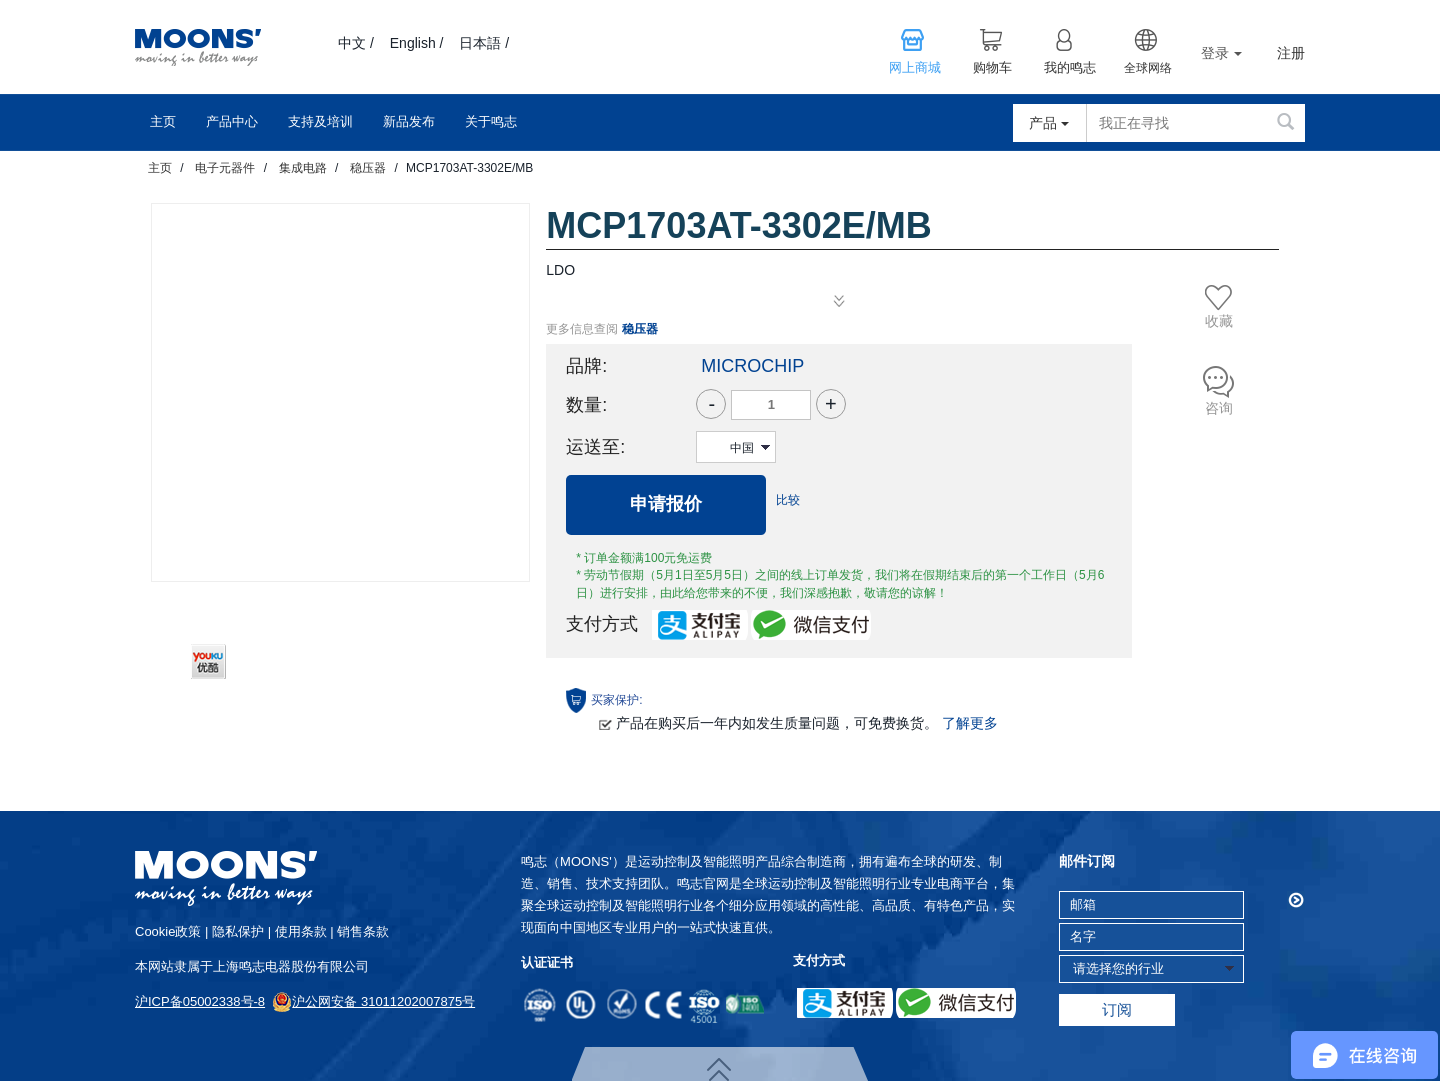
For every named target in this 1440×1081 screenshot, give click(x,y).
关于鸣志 (491, 121)
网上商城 (915, 68)
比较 (788, 500)
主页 (163, 121)
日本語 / (484, 43)
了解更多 (970, 723)
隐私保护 (238, 931)
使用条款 (301, 931)
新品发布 (409, 121)
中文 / (356, 43)
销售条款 (363, 931)
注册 (1291, 53)
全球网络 (1148, 68)
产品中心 (232, 121)
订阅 (1117, 1009)
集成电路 (303, 168)
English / (417, 43)
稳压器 (368, 168)
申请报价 (666, 504)
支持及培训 (320, 121)
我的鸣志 (1070, 68)
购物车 (992, 68)
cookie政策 (168, 931)
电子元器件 (225, 168)
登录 (1221, 53)
